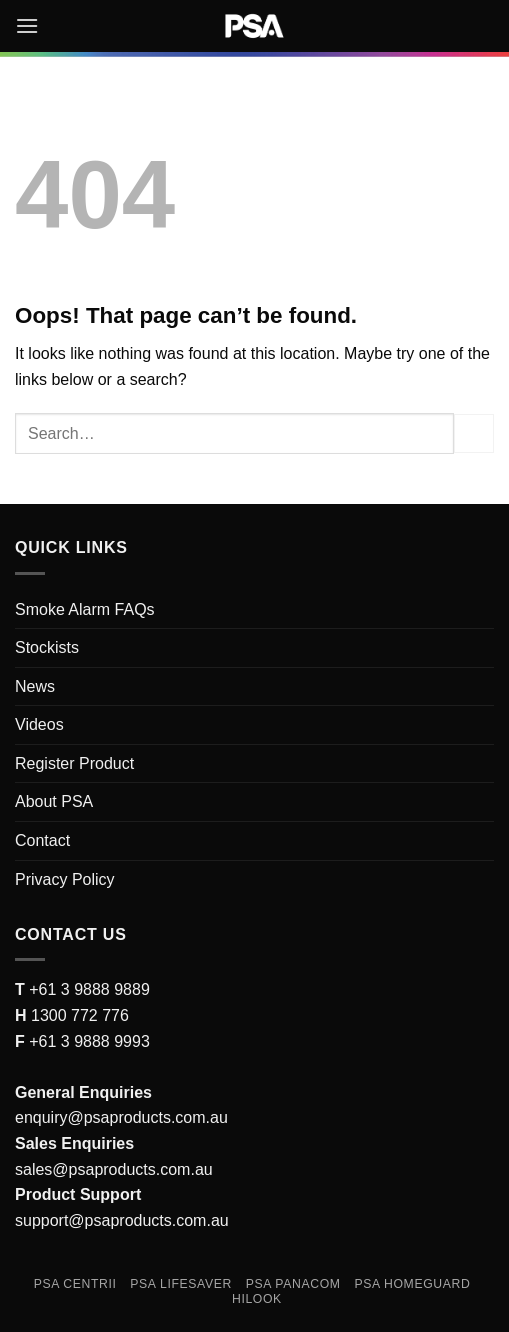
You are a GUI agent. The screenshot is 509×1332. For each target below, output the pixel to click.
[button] (27, 25)
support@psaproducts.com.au (122, 1220)
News (35, 686)
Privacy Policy (65, 879)
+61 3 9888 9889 (87, 989)
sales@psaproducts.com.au (114, 1169)
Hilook (257, 1299)
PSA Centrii (75, 1284)
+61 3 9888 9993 (89, 1041)
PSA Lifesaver (181, 1284)
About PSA (54, 801)
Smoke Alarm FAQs (85, 609)
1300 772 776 (78, 1015)
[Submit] (474, 433)
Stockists (47, 647)
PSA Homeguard (412, 1284)
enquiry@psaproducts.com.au (121, 1117)
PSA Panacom (293, 1284)
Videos (39, 724)
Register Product (74, 763)
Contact (42, 840)
